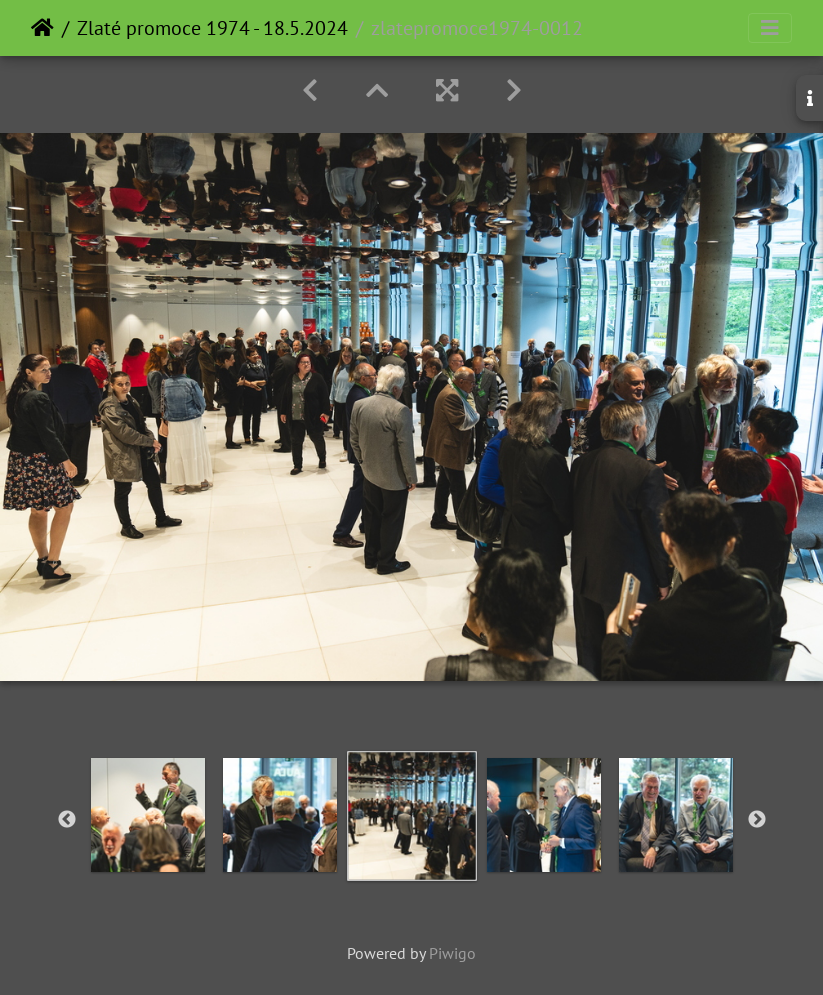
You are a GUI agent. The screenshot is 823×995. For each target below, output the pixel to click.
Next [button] (757, 820)
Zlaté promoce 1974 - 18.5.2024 (212, 28)
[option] (148, 815)
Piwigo (452, 953)
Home (42, 28)
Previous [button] (67, 820)
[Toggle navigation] (770, 28)
